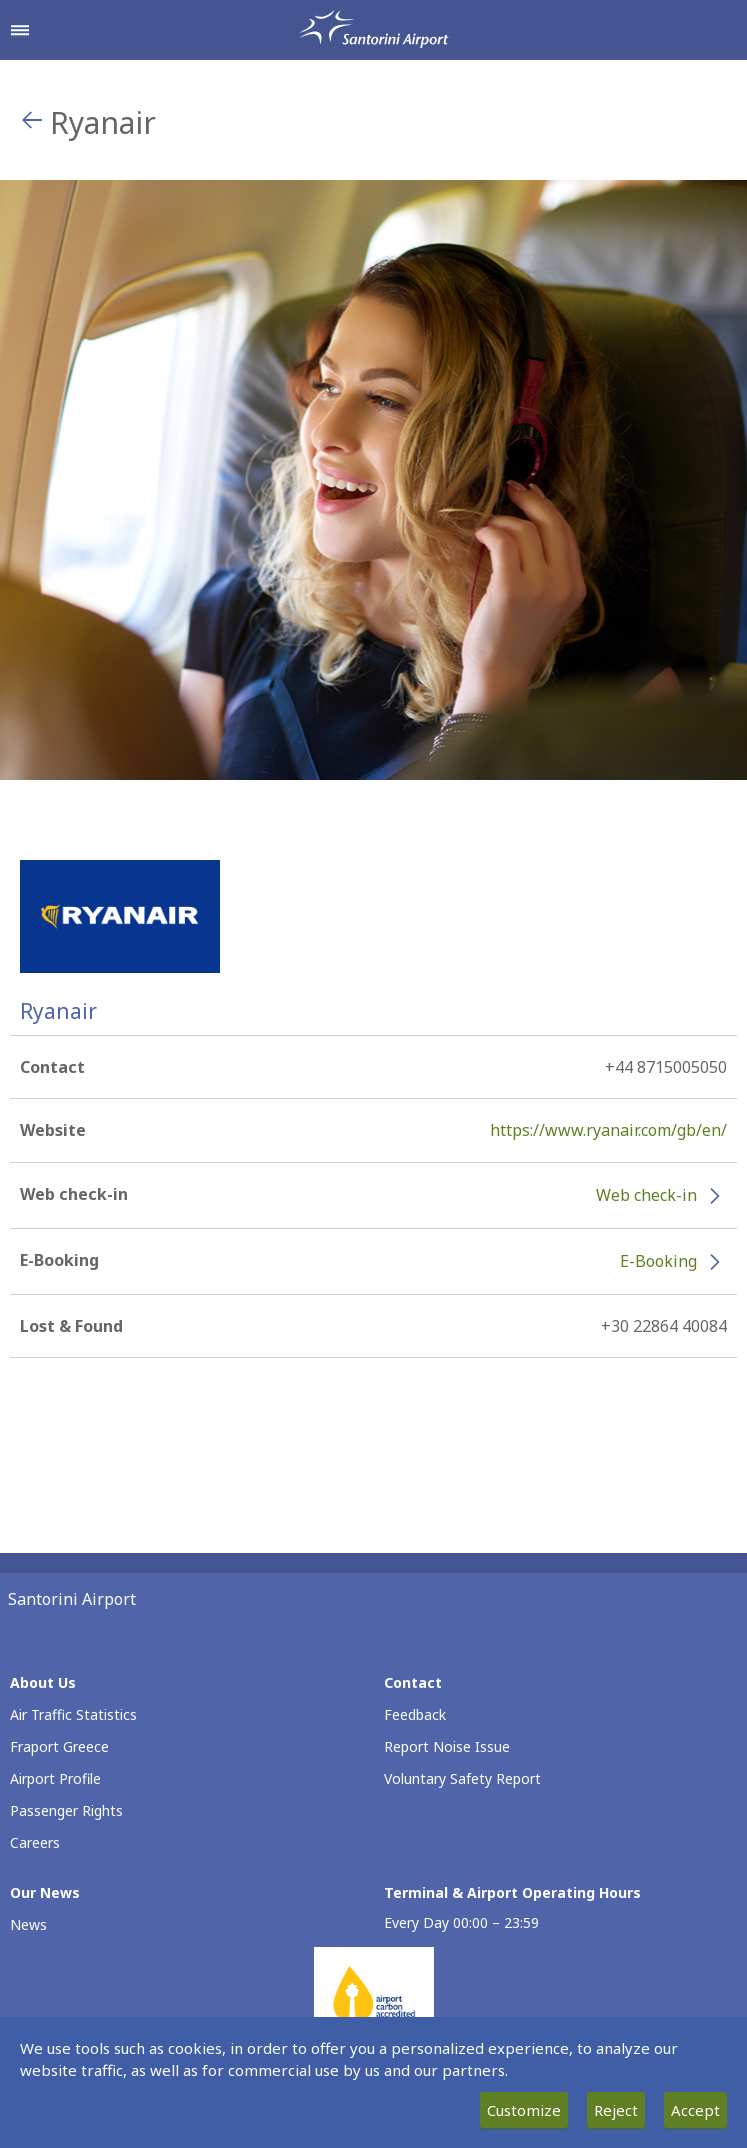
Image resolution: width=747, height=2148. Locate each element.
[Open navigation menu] (20, 30)
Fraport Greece (59, 1746)
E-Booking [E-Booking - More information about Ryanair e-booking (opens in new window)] (658, 1261)
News (28, 1924)
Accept (695, 2110)
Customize (524, 2110)
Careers (35, 1842)
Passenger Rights (66, 1810)
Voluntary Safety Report (462, 1778)
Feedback (415, 1714)
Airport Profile (55, 1778)
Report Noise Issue (447, 1746)
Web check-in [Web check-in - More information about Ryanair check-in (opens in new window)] (646, 1195)
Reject (616, 2110)
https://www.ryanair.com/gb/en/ (608, 1130)
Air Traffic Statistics (73, 1714)
